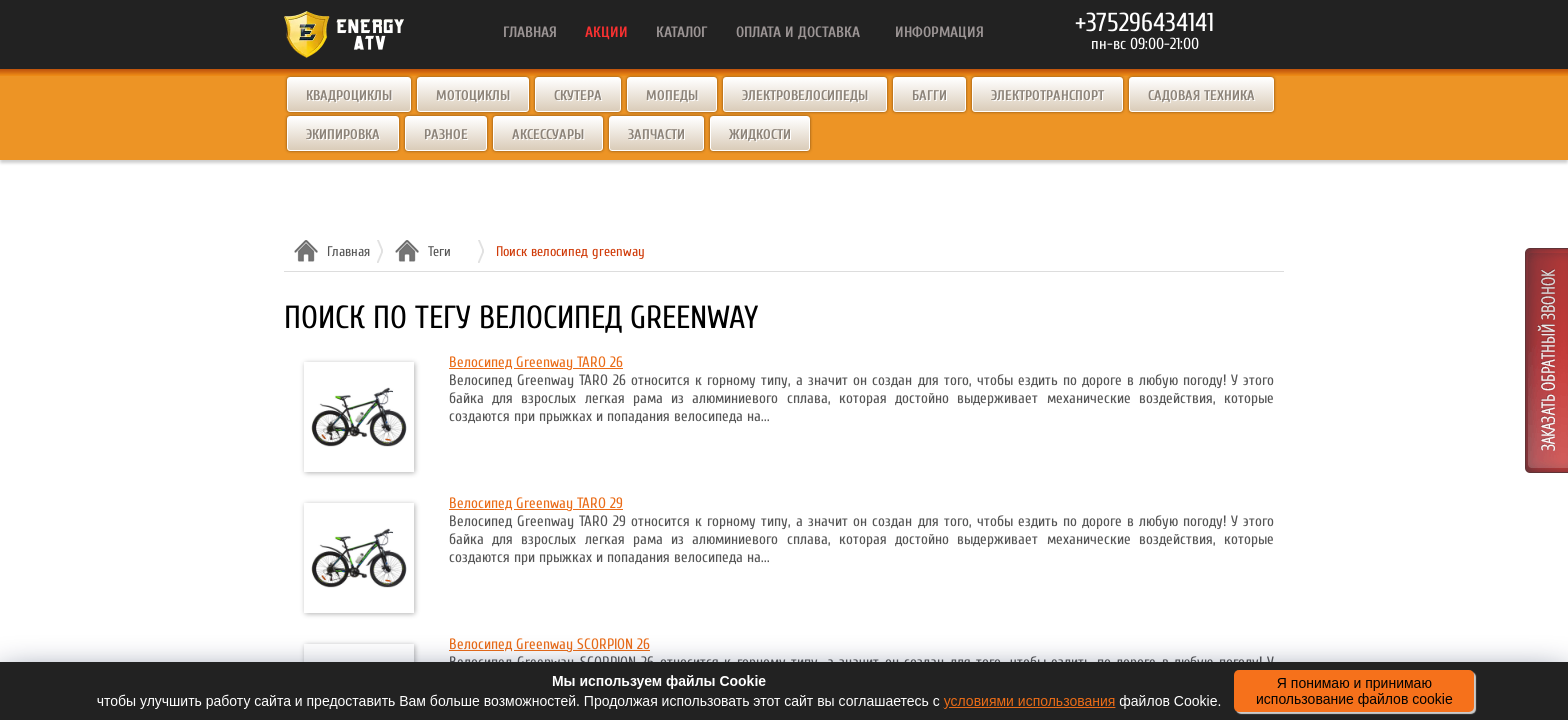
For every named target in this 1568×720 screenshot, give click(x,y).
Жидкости (760, 134)
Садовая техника (1201, 95)
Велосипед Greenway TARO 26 (536, 362)
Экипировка (343, 134)
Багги (929, 95)
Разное (446, 134)
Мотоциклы (473, 95)
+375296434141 (1144, 23)
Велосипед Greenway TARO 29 (536, 503)
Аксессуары (548, 134)
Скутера (578, 95)
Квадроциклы (349, 95)
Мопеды (672, 95)
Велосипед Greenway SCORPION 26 (549, 644)
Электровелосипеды (805, 95)
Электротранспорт (1047, 95)
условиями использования (1030, 701)
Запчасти (656, 134)
